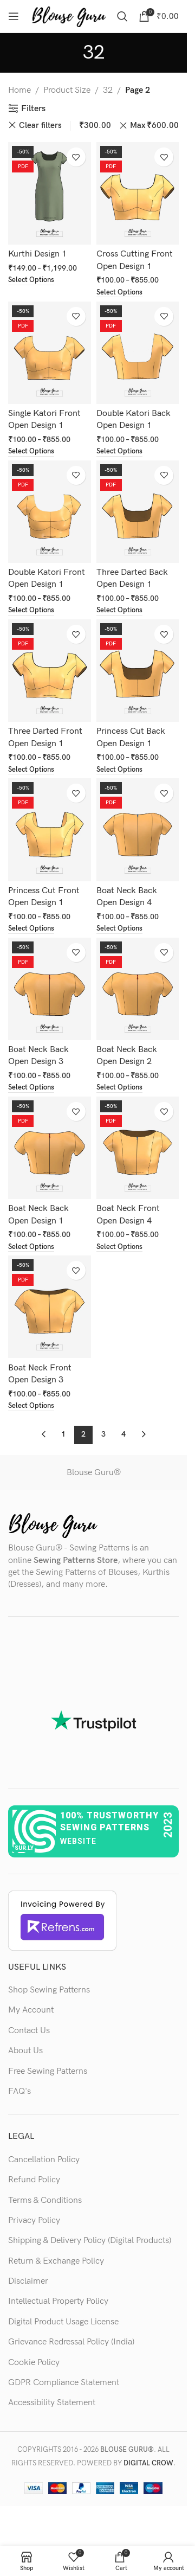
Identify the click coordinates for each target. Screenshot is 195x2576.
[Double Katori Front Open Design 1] (49, 511)
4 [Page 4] (123, 1434)
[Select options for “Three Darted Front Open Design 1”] (31, 770)
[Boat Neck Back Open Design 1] (49, 1148)
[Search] (122, 16)
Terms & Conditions (45, 2200)
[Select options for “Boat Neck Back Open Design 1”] (31, 1247)
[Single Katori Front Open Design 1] (49, 353)
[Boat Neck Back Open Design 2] (137, 989)
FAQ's (19, 2091)
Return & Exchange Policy (56, 2261)
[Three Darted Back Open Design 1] (137, 511)
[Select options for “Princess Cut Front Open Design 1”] (31, 929)
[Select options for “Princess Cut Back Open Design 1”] (119, 770)
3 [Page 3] (103, 1434)
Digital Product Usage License (63, 2322)
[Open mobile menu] (13, 16)
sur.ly (24, 1848)
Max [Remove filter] (154, 126)
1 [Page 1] (63, 1434)
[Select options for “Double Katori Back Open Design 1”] (119, 452)
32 (108, 90)
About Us (25, 2051)
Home (19, 90)
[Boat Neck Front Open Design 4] (137, 1148)
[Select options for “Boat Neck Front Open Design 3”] (31, 1406)
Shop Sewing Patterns (49, 1990)
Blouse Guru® (94, 1473)
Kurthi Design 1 (37, 254)
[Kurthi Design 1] (49, 193)
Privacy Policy (34, 2220)
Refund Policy (34, 2180)
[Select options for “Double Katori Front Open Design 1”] (31, 611)
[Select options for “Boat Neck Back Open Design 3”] (31, 1088)
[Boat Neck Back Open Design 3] (49, 989)
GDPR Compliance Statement (63, 2383)
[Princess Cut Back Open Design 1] (137, 670)
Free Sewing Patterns (47, 2071)
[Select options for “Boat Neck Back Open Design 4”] (119, 929)
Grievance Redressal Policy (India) (71, 2342)
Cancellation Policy (44, 2160)
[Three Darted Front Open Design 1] (49, 670)
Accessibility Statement (51, 2403)
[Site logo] (68, 16)
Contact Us (29, 2031)
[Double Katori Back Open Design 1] (137, 353)
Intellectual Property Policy (58, 2301)
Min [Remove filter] (87, 126)
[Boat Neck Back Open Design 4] (137, 829)
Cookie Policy (34, 2362)
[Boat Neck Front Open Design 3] (49, 1306)
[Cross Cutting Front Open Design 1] (137, 193)
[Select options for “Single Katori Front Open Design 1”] (31, 452)
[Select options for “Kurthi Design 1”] (31, 280)
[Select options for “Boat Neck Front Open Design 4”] (119, 1247)
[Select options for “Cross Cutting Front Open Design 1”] (119, 293)
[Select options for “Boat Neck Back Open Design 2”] (119, 1088)
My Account (31, 2010)
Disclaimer (28, 2281)
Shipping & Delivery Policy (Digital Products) (89, 2240)
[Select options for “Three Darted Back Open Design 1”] (119, 611)
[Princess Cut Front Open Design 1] (49, 829)
